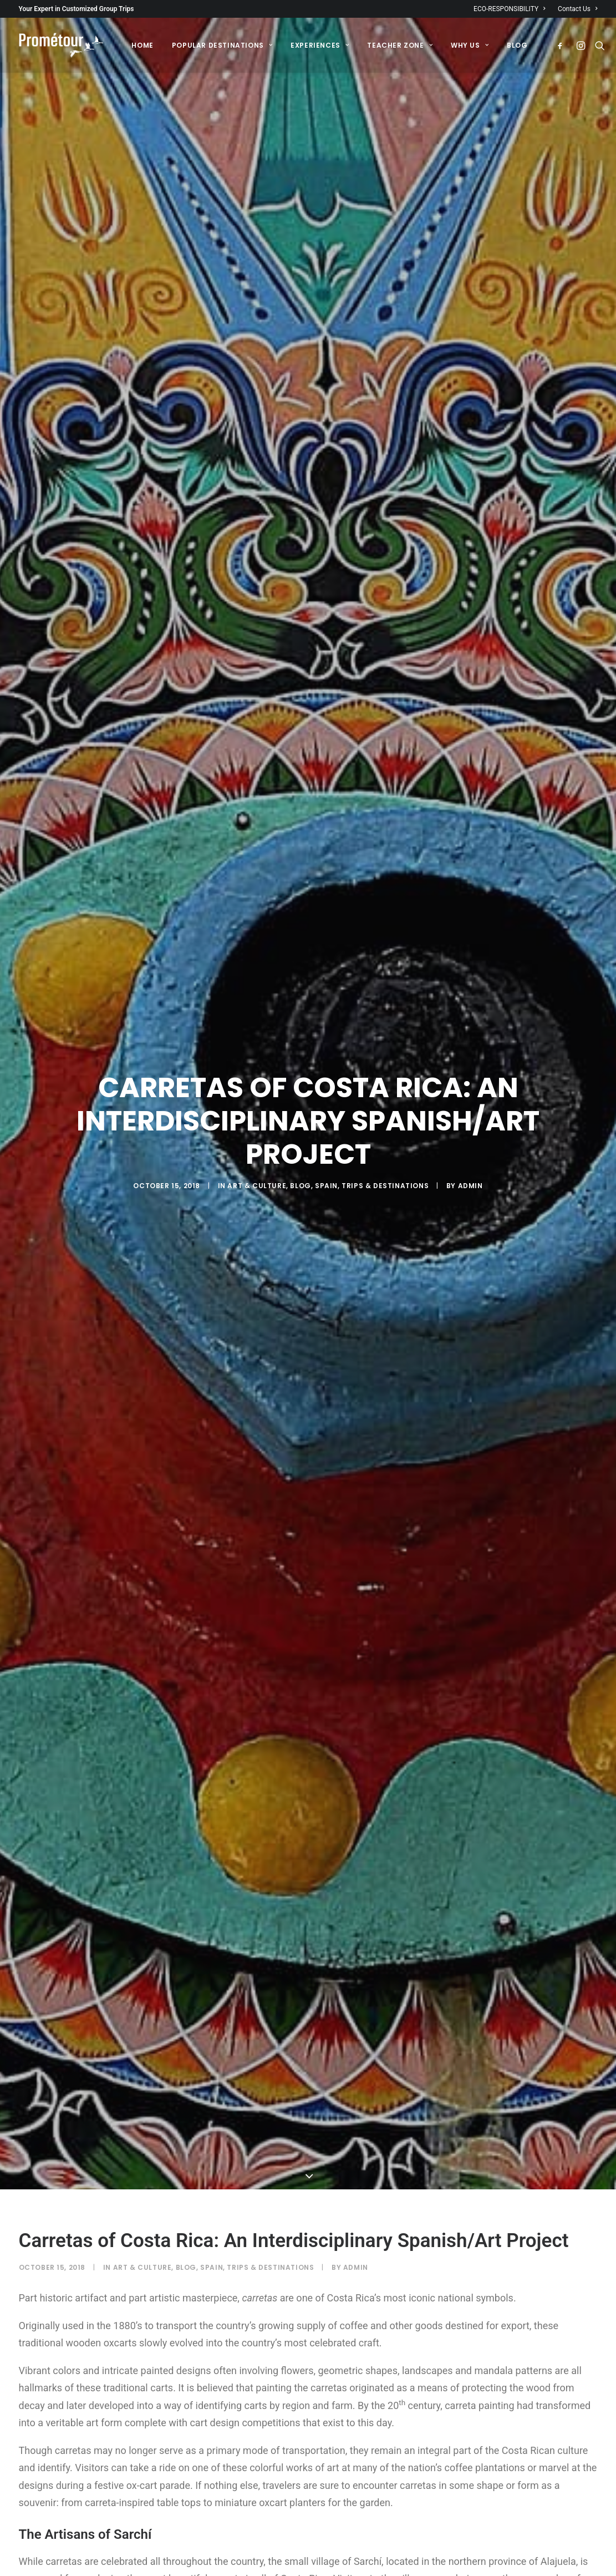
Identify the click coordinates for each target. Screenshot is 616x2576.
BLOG (517, 45)
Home (142, 45)
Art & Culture (256, 1116)
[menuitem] (512, 9)
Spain (326, 1116)
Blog (300, 1116)
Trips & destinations (385, 1116)
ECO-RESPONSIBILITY (510, 9)
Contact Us (577, 9)
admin (470, 1116)
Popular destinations (222, 45)
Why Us (469, 45)
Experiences (320, 45)
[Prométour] (61, 45)
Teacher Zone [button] (399, 45)
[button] (562, 45)
